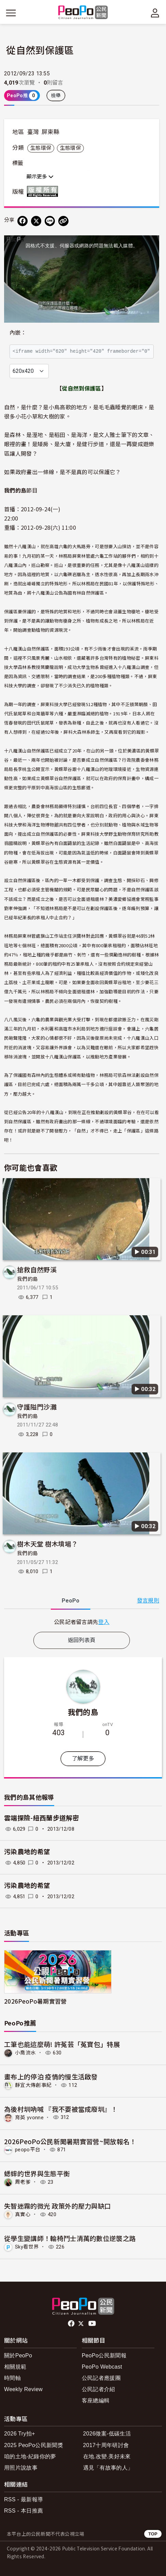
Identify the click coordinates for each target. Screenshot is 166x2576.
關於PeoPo (18, 2355)
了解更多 (83, 1758)
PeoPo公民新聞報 (104, 2355)
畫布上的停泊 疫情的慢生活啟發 (51, 2076)
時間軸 (12, 2378)
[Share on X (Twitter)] (36, 221)
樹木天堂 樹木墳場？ (47, 1543)
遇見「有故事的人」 (108, 2468)
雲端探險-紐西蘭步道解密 (41, 1818)
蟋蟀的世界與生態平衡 (37, 2173)
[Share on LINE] (50, 221)
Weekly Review (23, 2389)
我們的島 (15, 490)
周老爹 (23, 2182)
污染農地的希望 (27, 1852)
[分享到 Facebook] (22, 221)
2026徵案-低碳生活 (107, 2433)
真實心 (23, 2214)
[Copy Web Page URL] (63, 221)
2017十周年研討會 (106, 2445)
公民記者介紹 (98, 2389)
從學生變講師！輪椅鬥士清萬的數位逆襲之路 (70, 2238)
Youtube (92, 2323)
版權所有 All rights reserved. (44, 191)
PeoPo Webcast (102, 2367)
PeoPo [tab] (70, 1600)
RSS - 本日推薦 (23, 2511)
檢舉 (56, 95)
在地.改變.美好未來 (107, 2456)
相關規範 (15, 2367)
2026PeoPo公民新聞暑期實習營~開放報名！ (70, 2141)
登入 (103, 1622)
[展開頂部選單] (155, 13)
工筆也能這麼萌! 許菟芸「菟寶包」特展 (62, 2044)
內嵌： (18, 333)
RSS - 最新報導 (23, 2499)
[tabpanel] (81, 1621)
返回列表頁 (82, 1640)
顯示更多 (40, 177)
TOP (152, 2533)
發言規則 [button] (148, 1600)
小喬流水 (25, 2053)
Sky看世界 (27, 2247)
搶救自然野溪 (37, 1269)
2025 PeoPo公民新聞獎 (33, 2445)
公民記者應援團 (101, 2378)
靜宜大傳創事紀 (33, 2085)
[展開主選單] (11, 13)
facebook (72, 2323)
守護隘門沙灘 (37, 1406)
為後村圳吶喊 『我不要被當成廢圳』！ (61, 2108)
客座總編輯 (96, 2400)
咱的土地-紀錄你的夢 (30, 2456)
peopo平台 (27, 2150)
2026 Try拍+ (19, 2433)
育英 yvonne (29, 2117)
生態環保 (40, 148)
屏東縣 (50, 132)
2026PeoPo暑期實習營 (35, 2001)
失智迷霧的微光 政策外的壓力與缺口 (57, 2205)
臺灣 (33, 132)
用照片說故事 (20, 2468)
